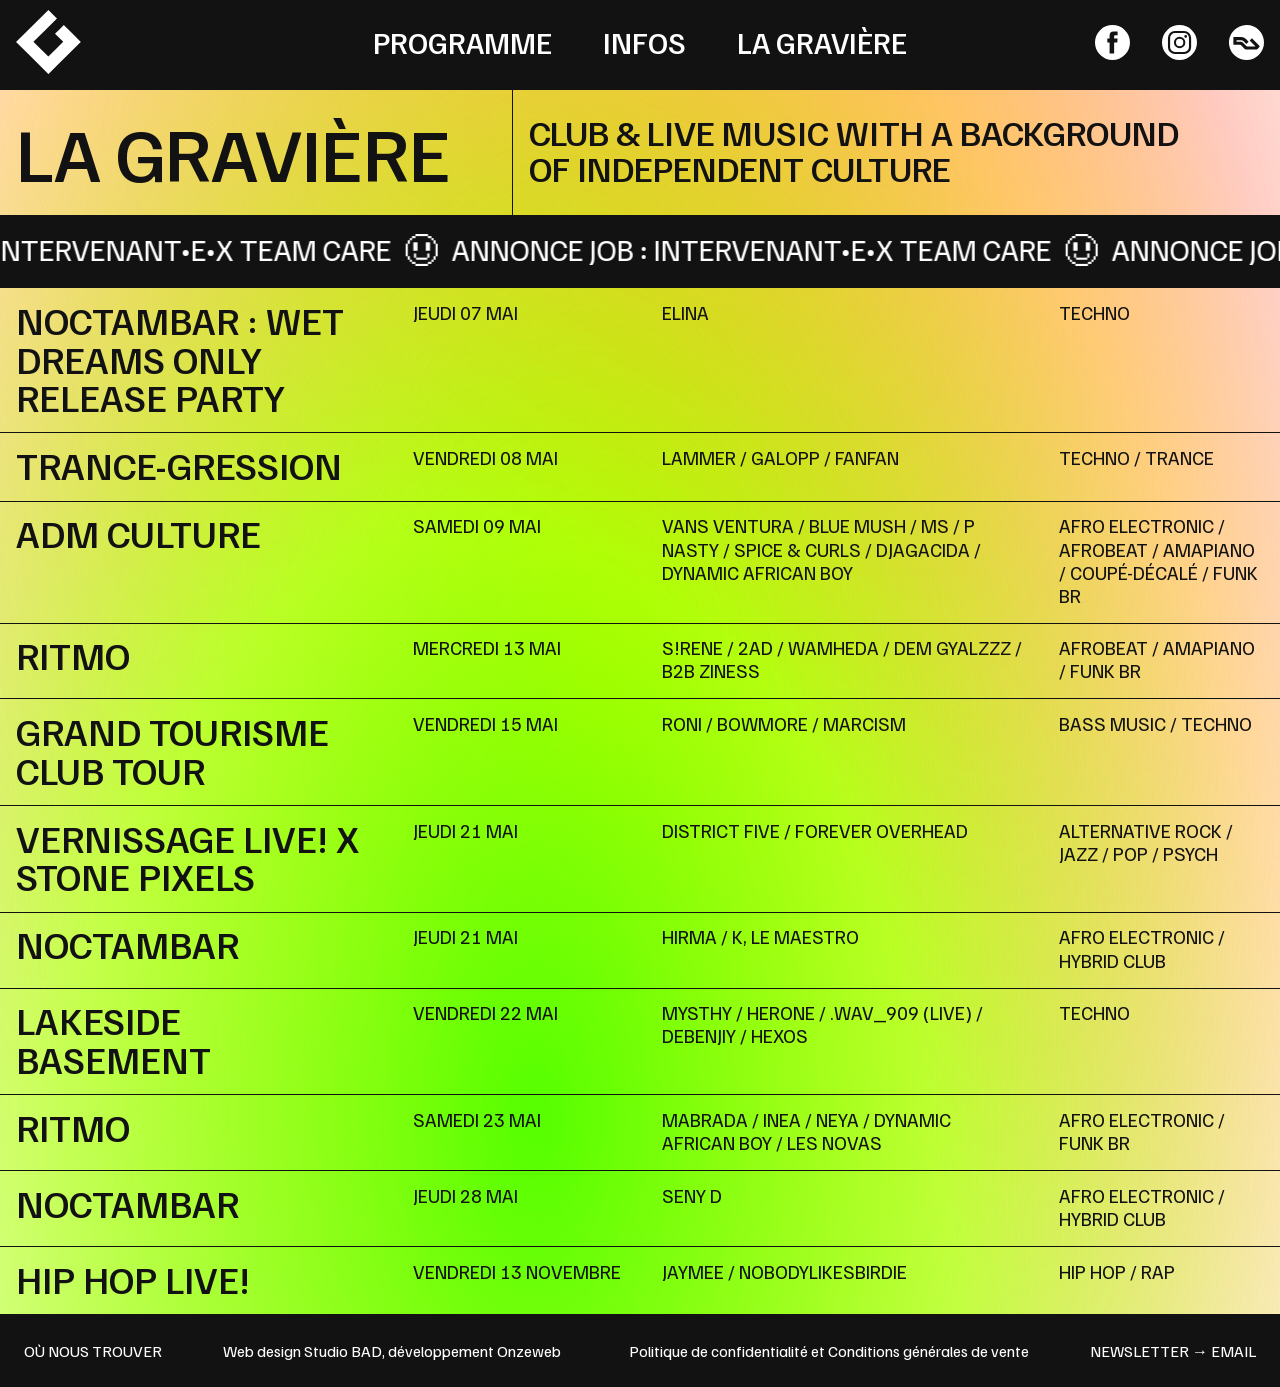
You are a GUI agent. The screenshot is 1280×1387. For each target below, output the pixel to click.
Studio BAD (343, 1351)
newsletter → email (1173, 1351)
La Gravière (822, 42)
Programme (462, 42)
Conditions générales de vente (928, 1351)
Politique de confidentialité (718, 1351)
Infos (644, 42)
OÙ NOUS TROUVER (93, 1351)
